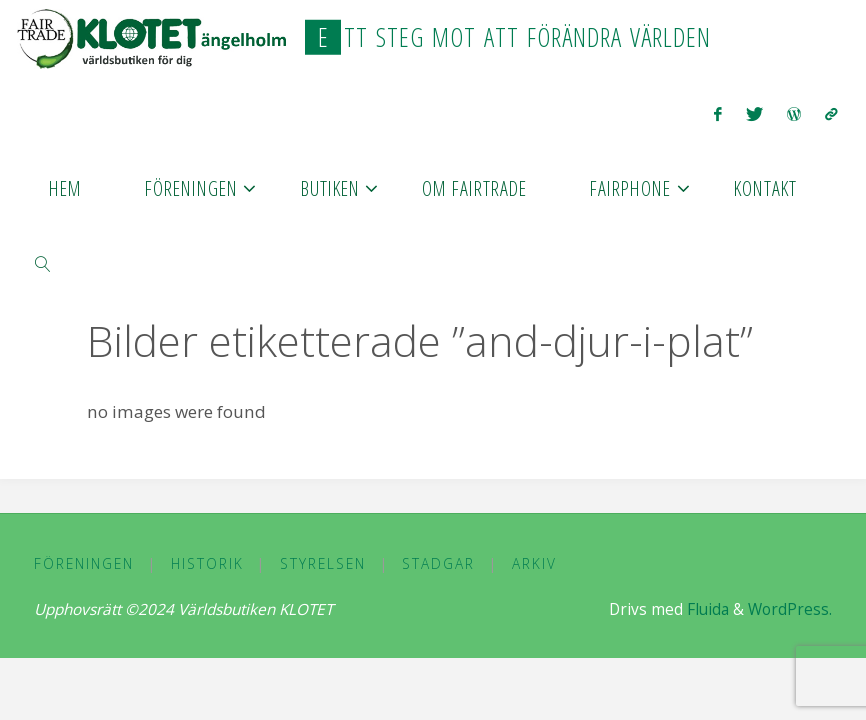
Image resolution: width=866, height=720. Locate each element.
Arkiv (534, 563)
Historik (207, 563)
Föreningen (84, 563)
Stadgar (438, 563)
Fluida (706, 609)
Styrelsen (323, 563)
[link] (43, 262)
